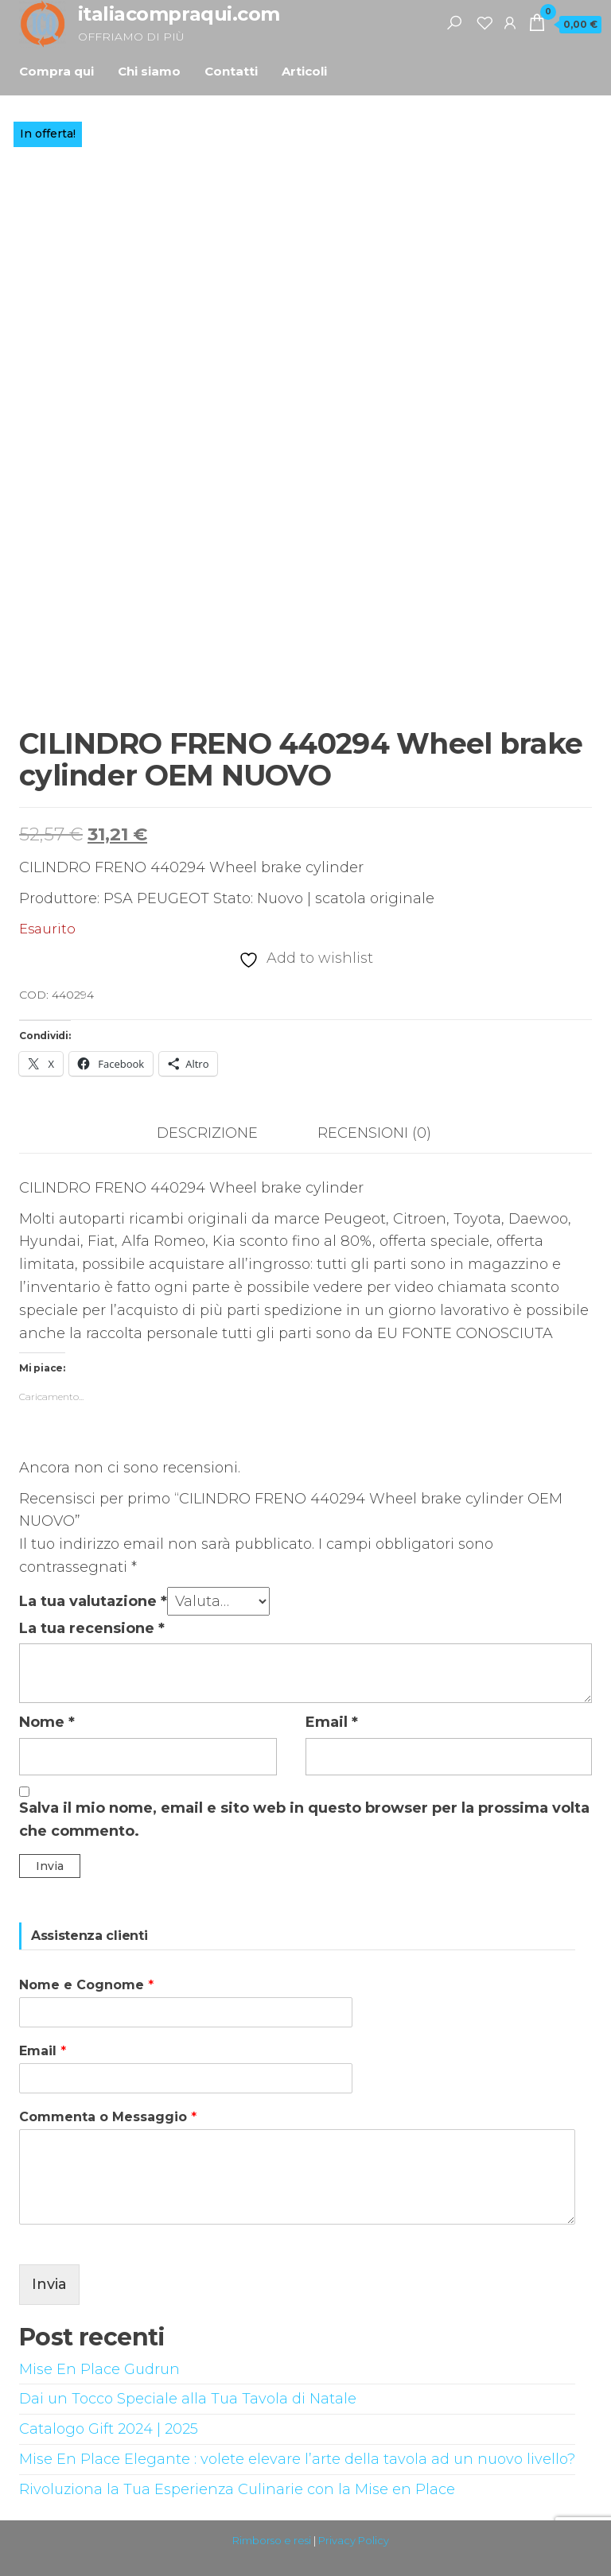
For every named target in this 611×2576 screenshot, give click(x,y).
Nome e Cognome (86, 1984)
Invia (49, 2284)
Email (332, 1722)
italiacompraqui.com (179, 13)
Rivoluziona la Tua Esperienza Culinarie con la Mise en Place (237, 2489)
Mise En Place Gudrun (99, 2369)
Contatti (231, 71)
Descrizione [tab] (207, 1133)
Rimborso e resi (271, 2540)
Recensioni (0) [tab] (374, 1133)
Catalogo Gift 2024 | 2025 (108, 2429)
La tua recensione (92, 1628)
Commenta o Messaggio (108, 2116)
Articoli (304, 71)
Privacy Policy (353, 2540)
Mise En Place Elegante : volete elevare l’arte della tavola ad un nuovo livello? (297, 2459)
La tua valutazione (93, 1601)
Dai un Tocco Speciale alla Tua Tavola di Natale (187, 2398)
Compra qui (56, 71)
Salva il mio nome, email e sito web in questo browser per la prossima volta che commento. (304, 1819)
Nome (47, 1722)
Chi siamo (149, 71)
